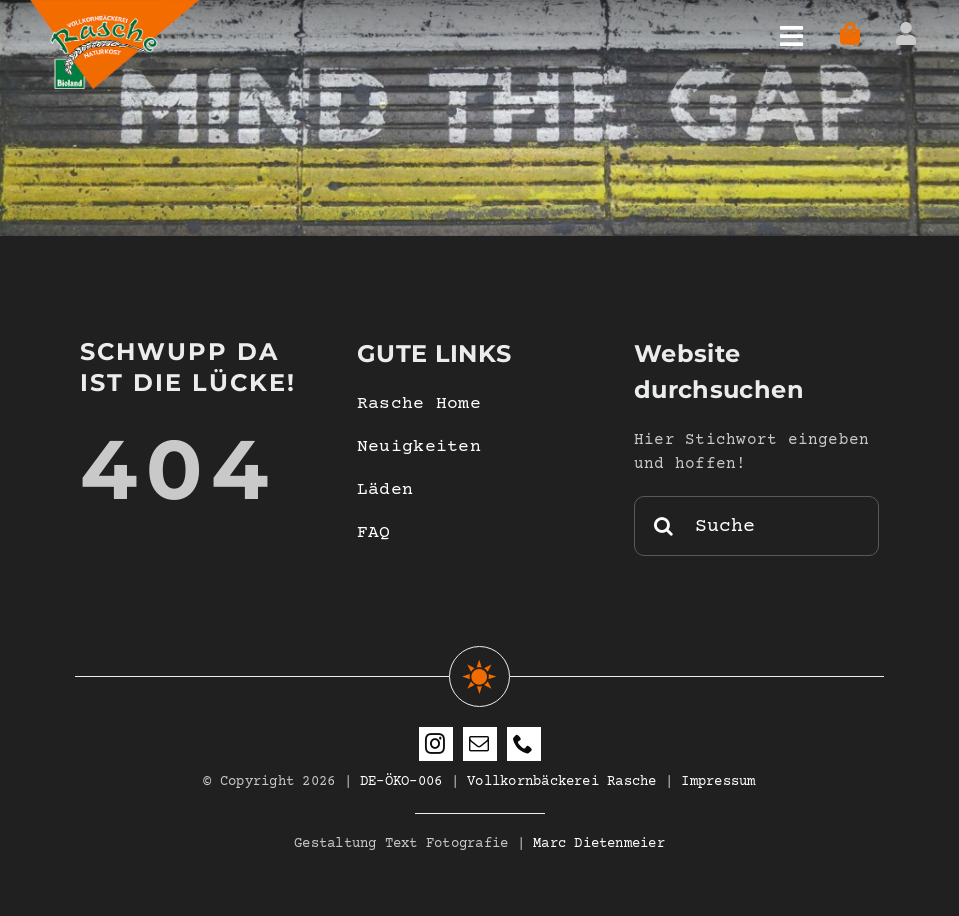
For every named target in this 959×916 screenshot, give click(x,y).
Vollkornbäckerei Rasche (562, 782)
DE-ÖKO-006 (401, 782)
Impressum (718, 782)
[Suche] (756, 526)
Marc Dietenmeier (599, 844)
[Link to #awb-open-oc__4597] (791, 36)
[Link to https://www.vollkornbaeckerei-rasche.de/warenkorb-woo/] (851, 34)
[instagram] (436, 744)
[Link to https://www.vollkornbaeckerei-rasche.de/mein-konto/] (906, 34)
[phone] (524, 744)
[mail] (480, 744)
